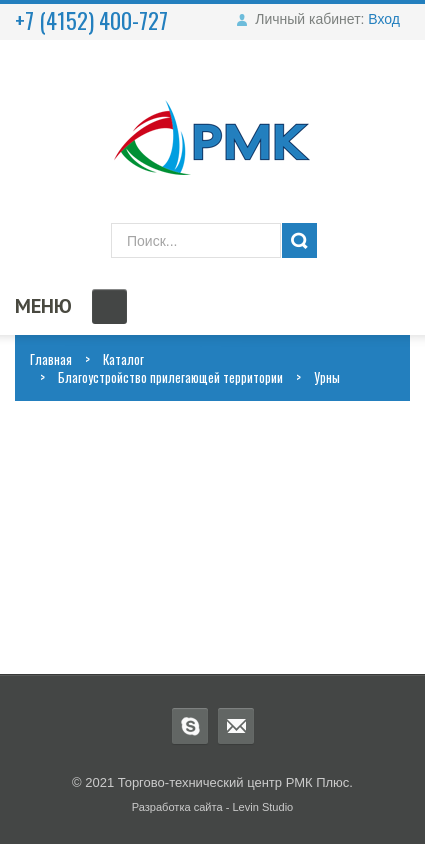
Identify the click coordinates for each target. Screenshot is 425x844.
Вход (384, 19)
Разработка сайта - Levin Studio (213, 807)
